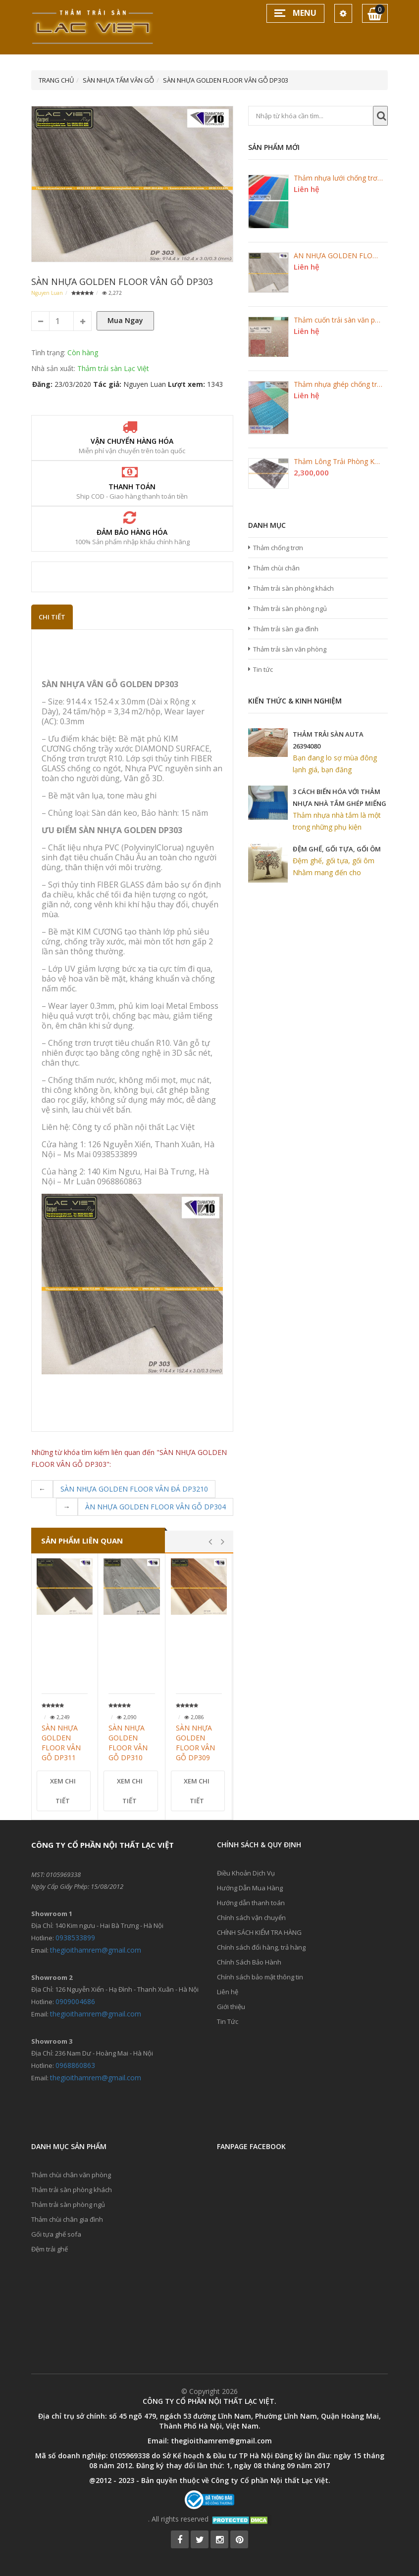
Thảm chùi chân (276, 567)
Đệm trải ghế (49, 2249)
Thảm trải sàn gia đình (285, 628)
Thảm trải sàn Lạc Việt (113, 368)
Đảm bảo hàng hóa (132, 532)
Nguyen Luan (47, 292)
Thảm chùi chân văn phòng (71, 2174)
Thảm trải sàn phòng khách (293, 588)
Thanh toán (132, 486)
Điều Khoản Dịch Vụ (246, 1873)
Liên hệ (227, 1991)
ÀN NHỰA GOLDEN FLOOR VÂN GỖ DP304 (155, 1506)
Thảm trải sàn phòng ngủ (290, 608)
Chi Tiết (52, 616)
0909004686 (75, 2001)
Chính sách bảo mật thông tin (260, 1976)
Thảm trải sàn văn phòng (289, 649)
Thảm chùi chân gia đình (67, 2219)
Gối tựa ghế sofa (56, 2234)
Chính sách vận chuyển (251, 1917)
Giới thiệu (231, 2006)
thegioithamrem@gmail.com (95, 1950)
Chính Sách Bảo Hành (249, 1962)
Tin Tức (227, 2021)
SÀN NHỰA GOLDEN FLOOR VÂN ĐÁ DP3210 (134, 1489)
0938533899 (75, 1937)
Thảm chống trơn (278, 547)
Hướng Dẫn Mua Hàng (250, 1887)
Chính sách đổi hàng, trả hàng (261, 1947)
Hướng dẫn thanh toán (251, 1902)
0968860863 (75, 2065)
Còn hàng (82, 352)
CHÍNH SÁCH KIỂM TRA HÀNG (259, 1932)
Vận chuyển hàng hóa (132, 441)
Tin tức (263, 669)
